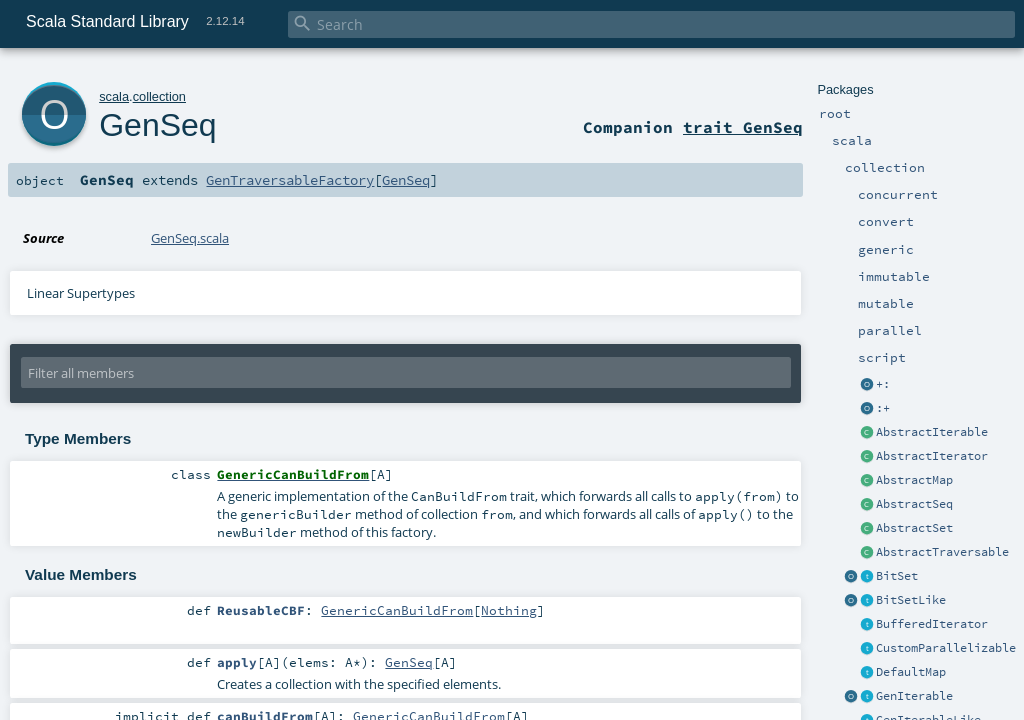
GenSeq (157, 125)
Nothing (509, 610)
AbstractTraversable (942, 552)
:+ (883, 408)
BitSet (897, 576)
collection (159, 96)
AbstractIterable (932, 432)
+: (883, 384)
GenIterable (914, 696)
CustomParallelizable (946, 648)
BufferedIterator (932, 624)
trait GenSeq (743, 127)
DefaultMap (911, 672)
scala (114, 96)
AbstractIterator (932, 456)
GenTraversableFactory (290, 180)
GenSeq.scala (190, 238)
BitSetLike (911, 600)
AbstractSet (914, 528)
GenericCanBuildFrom (397, 610)
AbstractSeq (914, 504)
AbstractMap (914, 480)
